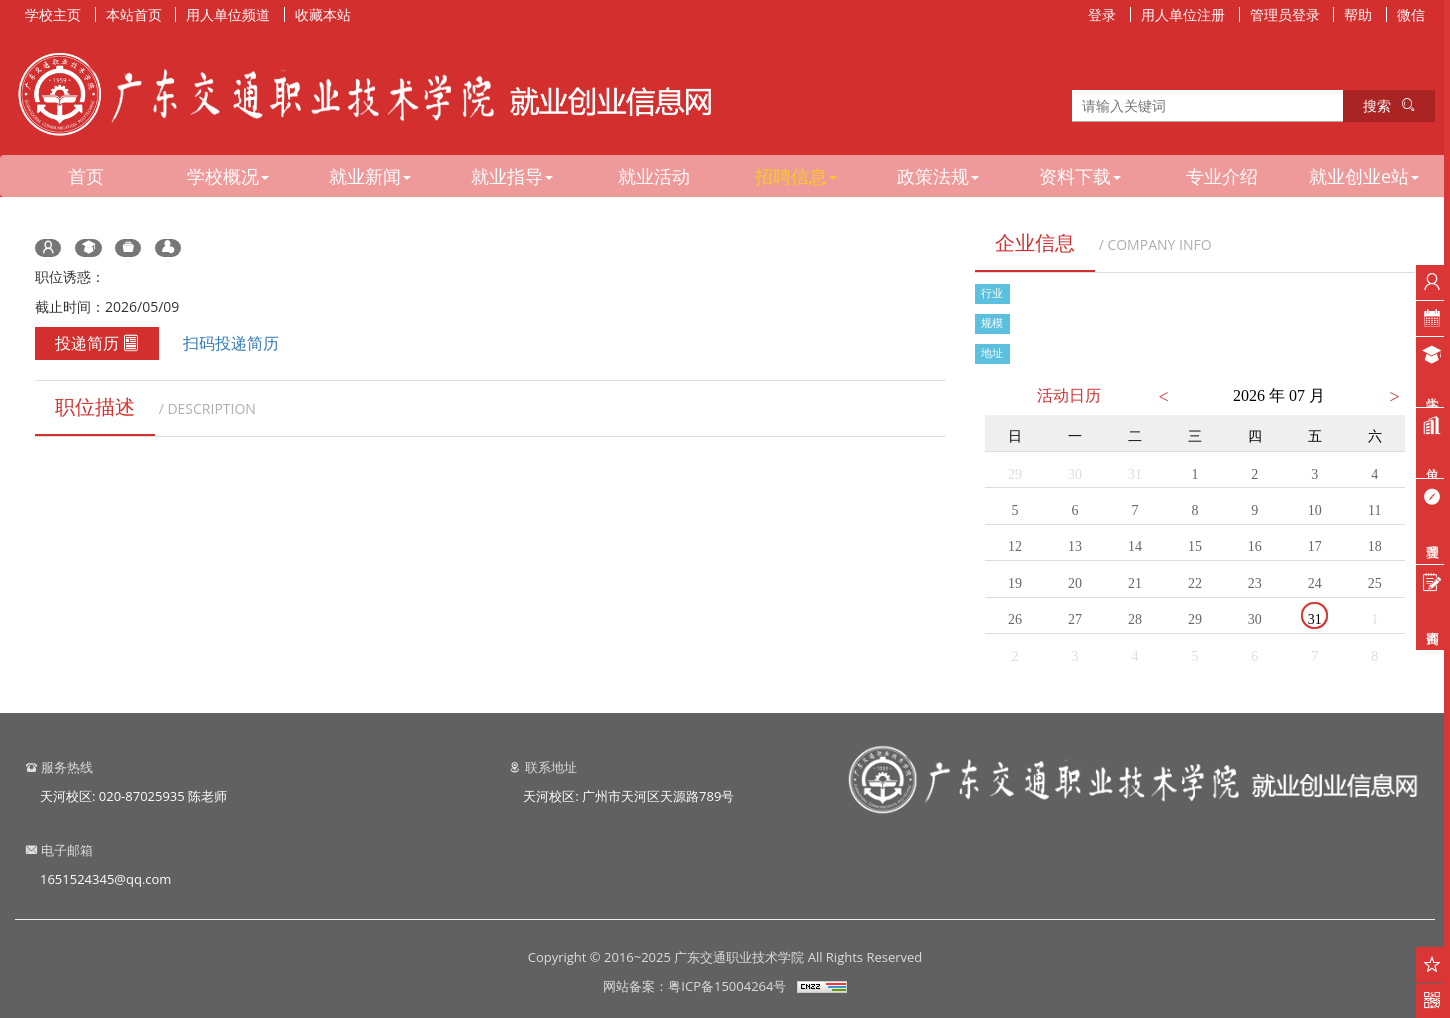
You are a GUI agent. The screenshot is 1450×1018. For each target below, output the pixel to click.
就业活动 (654, 176)
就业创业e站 (1364, 176)
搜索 (1389, 105)
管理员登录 (1285, 14)
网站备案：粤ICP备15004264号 (694, 986)
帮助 (1358, 14)
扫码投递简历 (231, 343)
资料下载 (1080, 176)
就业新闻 (370, 176)
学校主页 (53, 14)
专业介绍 (1222, 176)
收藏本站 (323, 14)
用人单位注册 (1183, 14)
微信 (1411, 14)
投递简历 (97, 343)
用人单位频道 (228, 14)
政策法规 (938, 176)
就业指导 (512, 176)
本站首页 (134, 14)
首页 (86, 176)
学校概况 (228, 176)
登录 (1102, 14)
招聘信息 (796, 176)
